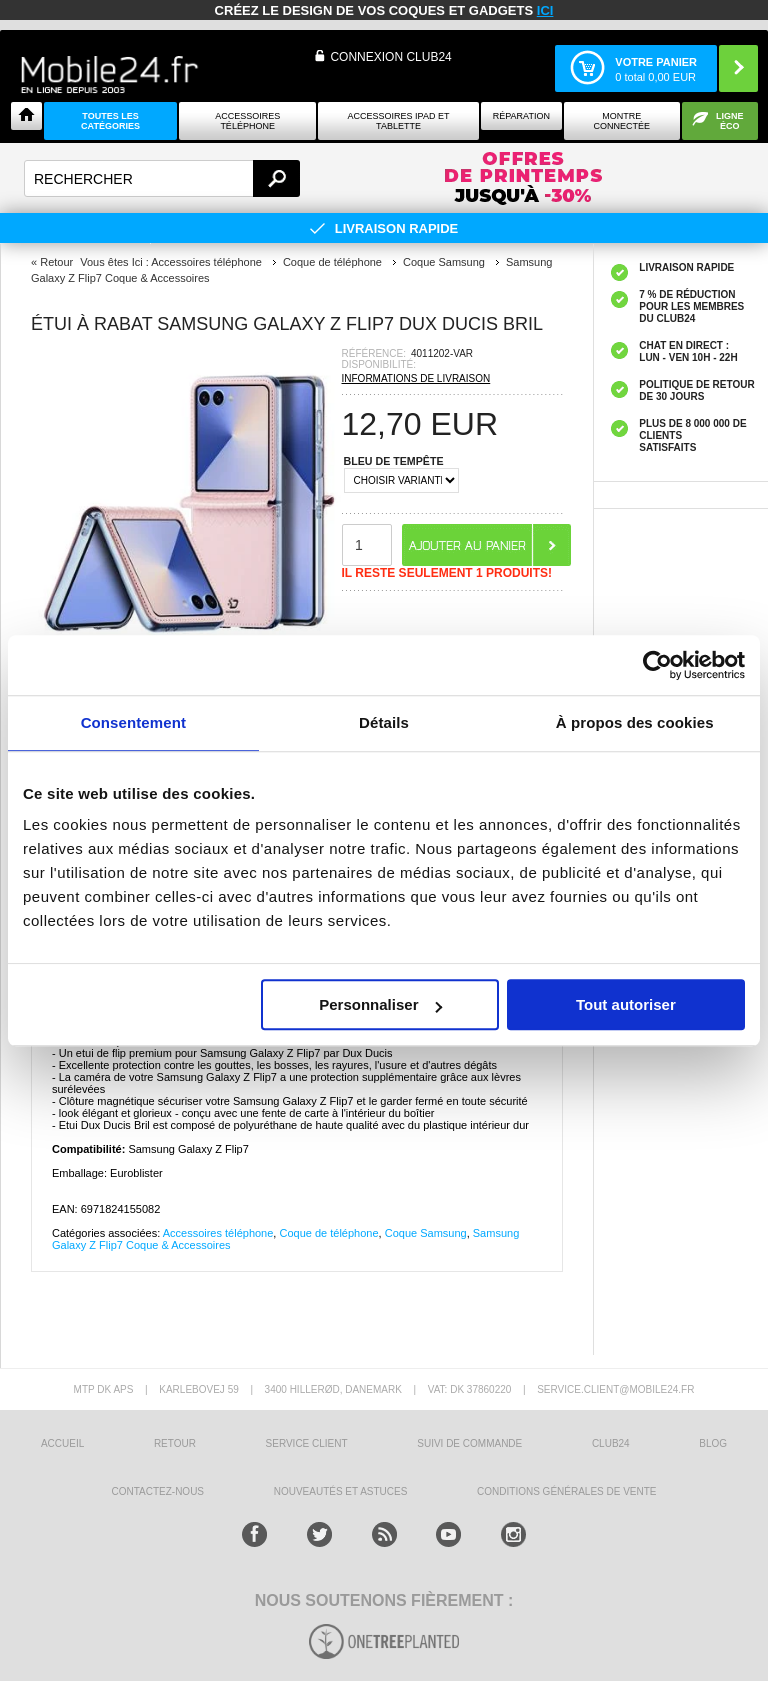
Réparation (521, 116)
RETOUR (175, 1443)
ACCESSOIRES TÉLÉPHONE (247, 121)
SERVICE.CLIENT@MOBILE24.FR (615, 1389)
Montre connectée (622, 121)
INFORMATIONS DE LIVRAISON (416, 378)
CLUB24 (611, 1443)
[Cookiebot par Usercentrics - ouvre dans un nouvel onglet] (657, 665)
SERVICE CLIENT (307, 1443)
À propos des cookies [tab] (635, 722)
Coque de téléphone (328, 1233)
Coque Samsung (426, 1233)
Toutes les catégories (110, 121)
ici (545, 10)
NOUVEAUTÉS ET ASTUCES (341, 1491)
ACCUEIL (62, 1443)
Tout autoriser (626, 1004)
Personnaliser (380, 1004)
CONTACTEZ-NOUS (157, 1491)
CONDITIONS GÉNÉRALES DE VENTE (566, 1491)
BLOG (713, 1443)
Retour (56, 262)
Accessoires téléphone (218, 1233)
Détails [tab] (384, 722)
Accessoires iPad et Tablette (399, 121)
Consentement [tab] (133, 722)
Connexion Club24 (390, 57)
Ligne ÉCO (730, 121)
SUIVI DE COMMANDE (469, 1443)
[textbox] (162, 178)
